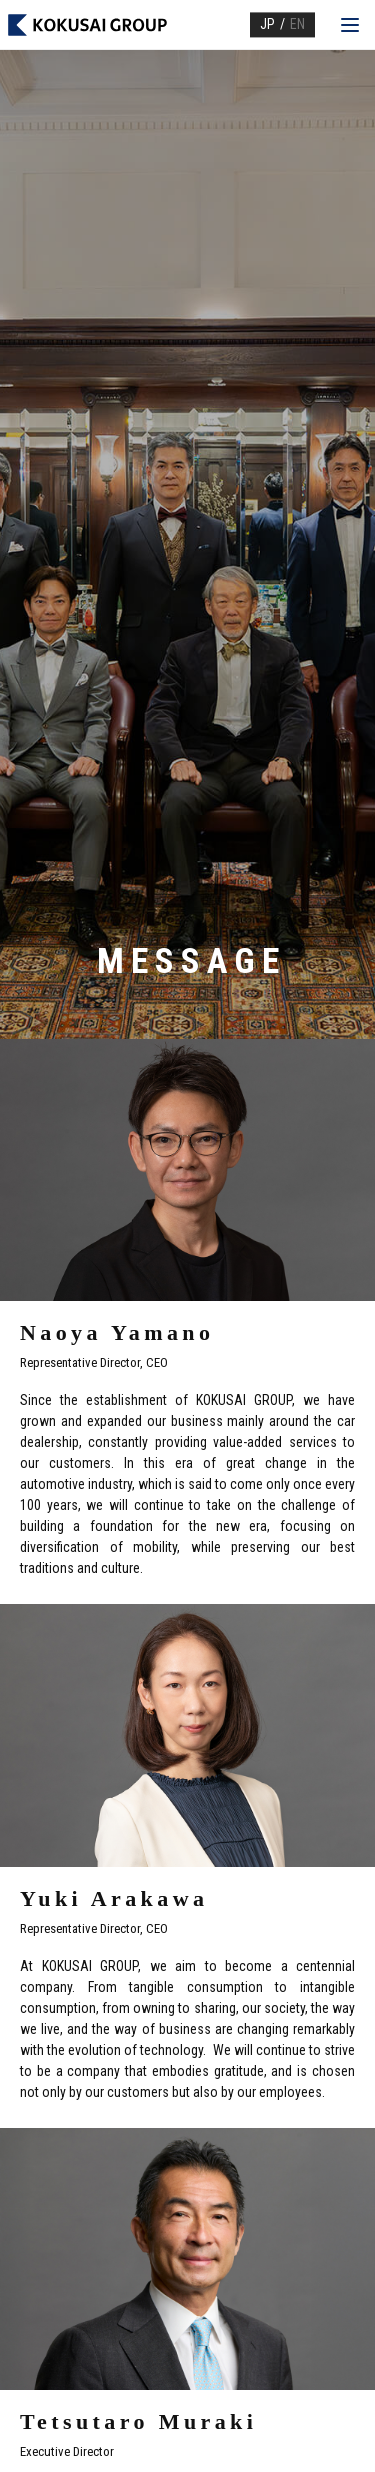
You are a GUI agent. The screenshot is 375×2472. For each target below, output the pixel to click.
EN (297, 24)
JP (267, 24)
